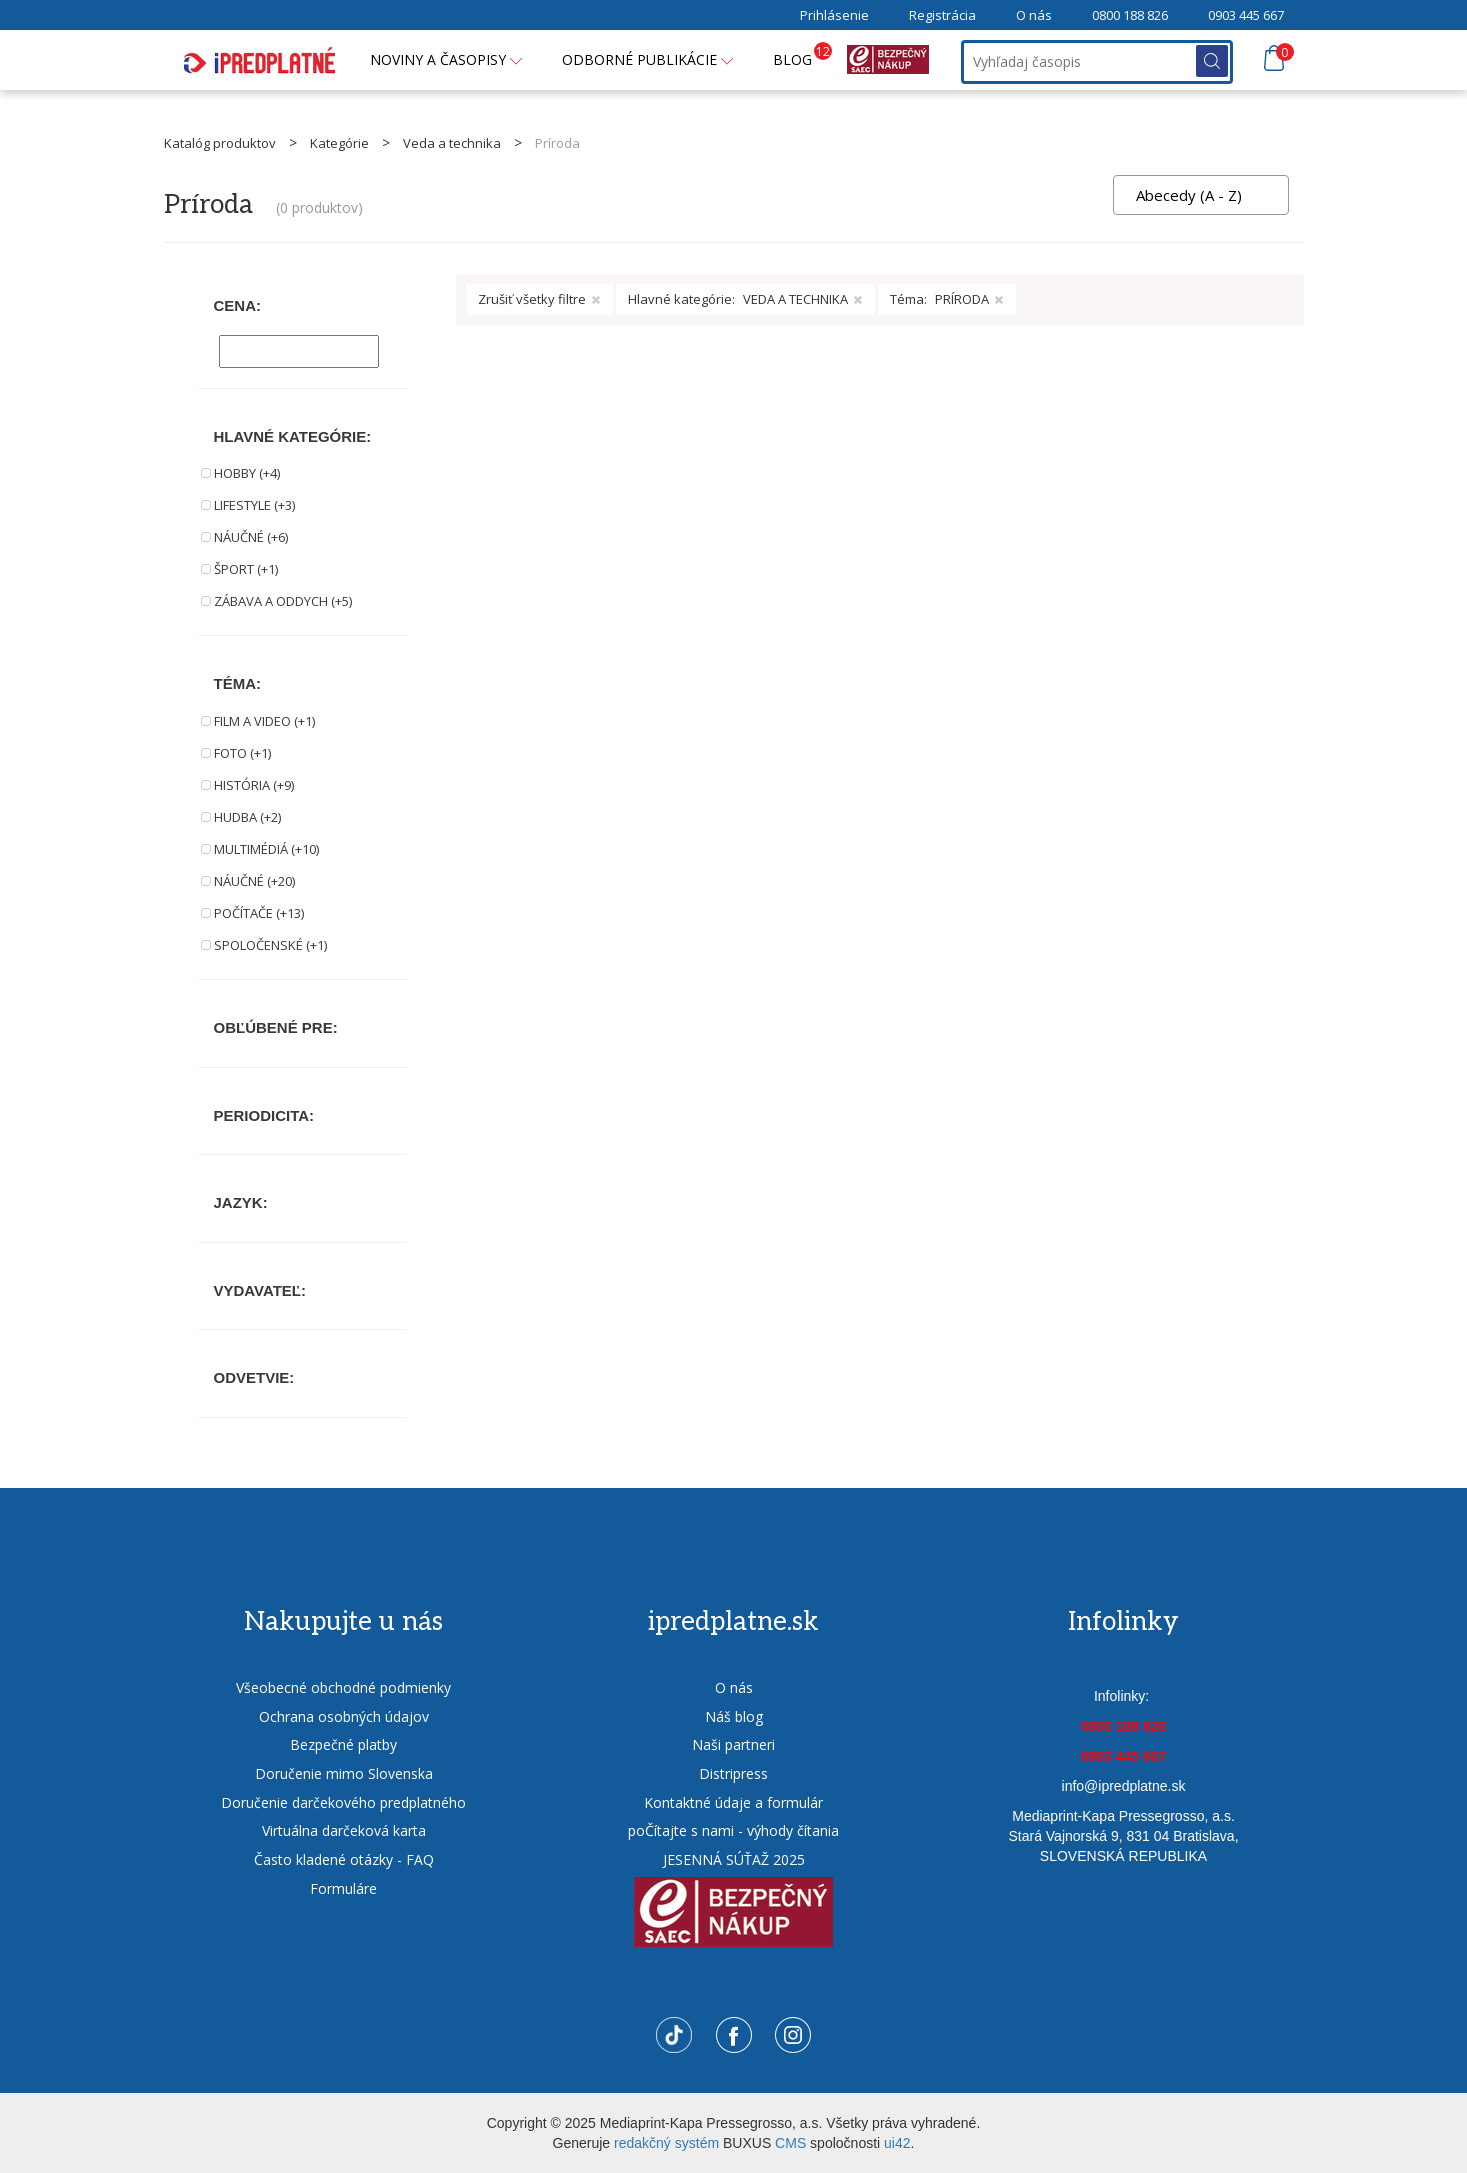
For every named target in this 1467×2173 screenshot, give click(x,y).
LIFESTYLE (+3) (254, 505)
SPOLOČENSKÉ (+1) (270, 945)
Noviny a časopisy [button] (446, 60)
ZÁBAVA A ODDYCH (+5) (283, 601)
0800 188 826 (1130, 15)
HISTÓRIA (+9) (254, 785)
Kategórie (339, 143)
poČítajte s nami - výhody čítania (733, 1830)
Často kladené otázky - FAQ (344, 1859)
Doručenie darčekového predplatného (343, 1802)
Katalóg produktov (220, 143)
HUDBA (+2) (247, 817)
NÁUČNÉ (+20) (254, 881)
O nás (1034, 15)
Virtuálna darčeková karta (344, 1830)
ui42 (897, 2143)
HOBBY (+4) (247, 473)
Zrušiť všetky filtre (539, 299)
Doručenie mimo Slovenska (344, 1773)
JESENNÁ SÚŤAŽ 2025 (734, 1859)
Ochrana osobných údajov (344, 1716)
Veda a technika (452, 143)
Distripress (733, 1773)
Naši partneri (733, 1744)
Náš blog (734, 1716)
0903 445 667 (1246, 15)
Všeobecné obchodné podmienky (343, 1687)
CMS (790, 2143)
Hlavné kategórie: (745, 299)
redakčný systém (666, 2143)
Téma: (947, 299)
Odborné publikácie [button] (647, 60)
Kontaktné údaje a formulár (733, 1802)
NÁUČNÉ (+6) (251, 537)
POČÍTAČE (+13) (259, 913)
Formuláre (343, 1888)
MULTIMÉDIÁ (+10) (266, 849)
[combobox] (1201, 195)
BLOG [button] (802, 55)
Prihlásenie (834, 15)
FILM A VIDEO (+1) (264, 721)
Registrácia (942, 15)
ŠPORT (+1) (246, 569)
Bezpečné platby (343, 1744)
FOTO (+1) (242, 753)
